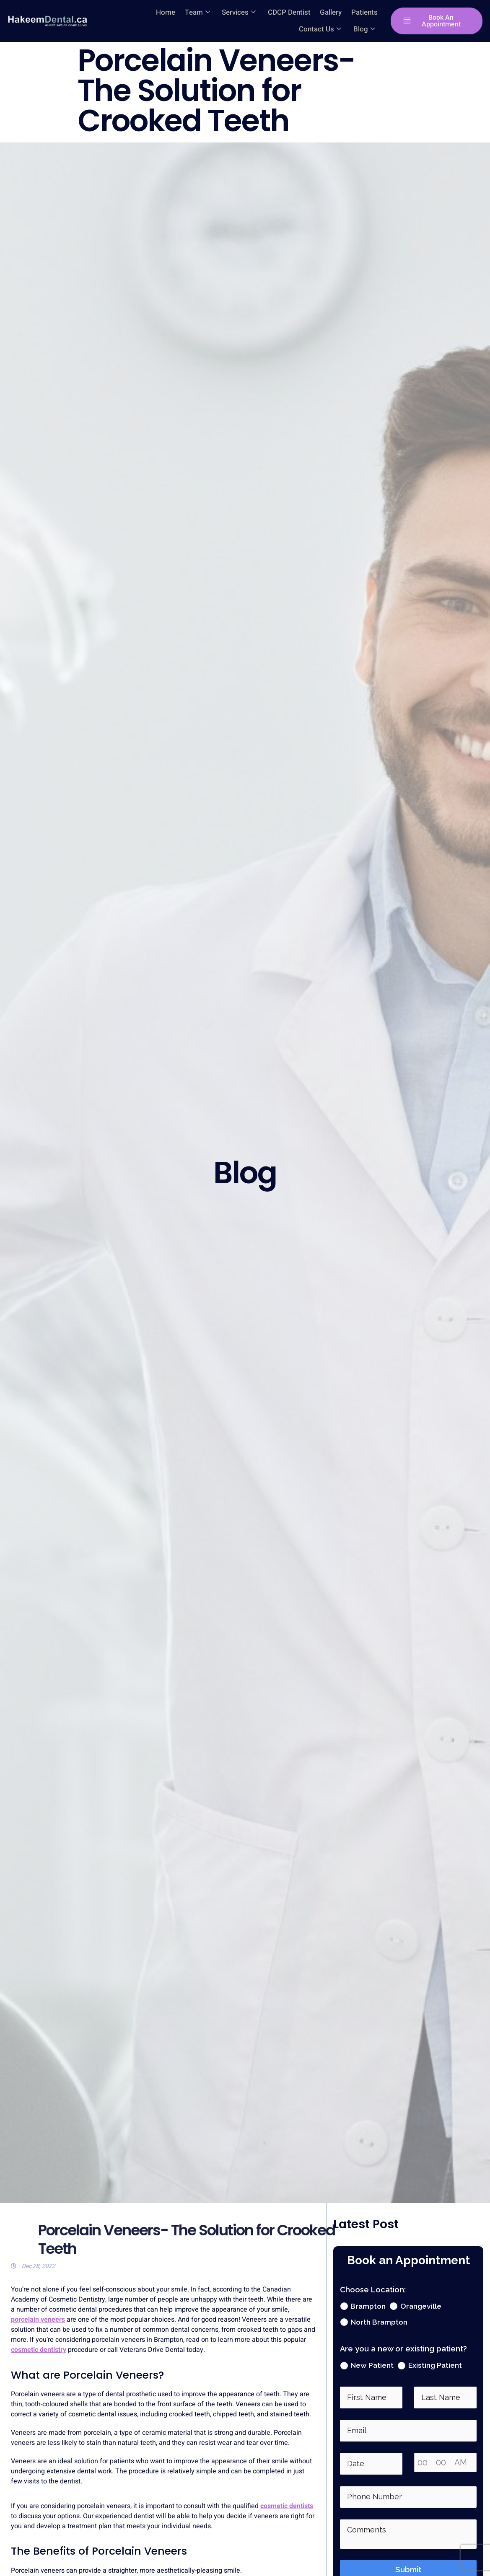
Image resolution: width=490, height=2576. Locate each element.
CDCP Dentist (238, 12)
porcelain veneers (38, 2320)
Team (148, 12)
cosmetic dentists (286, 2506)
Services (189, 12)
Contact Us (354, 12)
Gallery (279, 12)
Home (118, 12)
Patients (311, 12)
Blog (365, 29)
